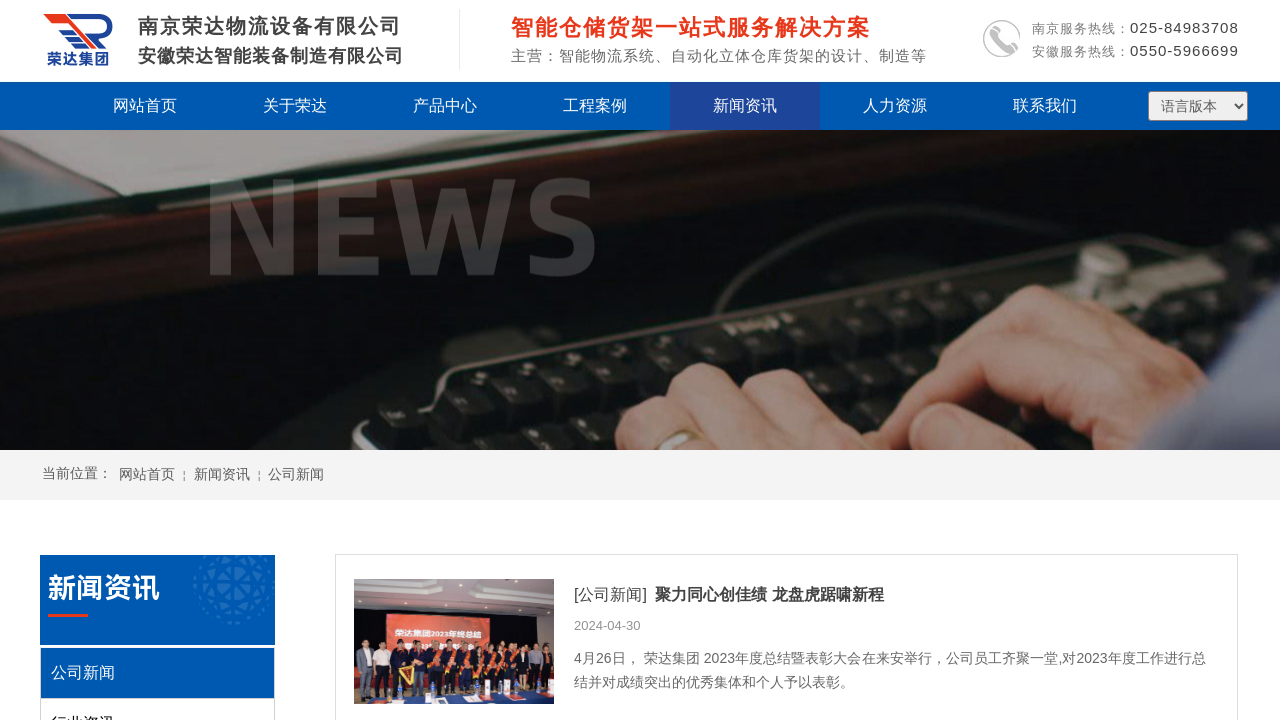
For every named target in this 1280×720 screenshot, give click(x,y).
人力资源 (895, 105)
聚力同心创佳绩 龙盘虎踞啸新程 (769, 594)
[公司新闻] (610, 594)
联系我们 (1045, 105)
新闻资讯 (222, 474)
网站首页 (147, 474)
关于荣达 (295, 105)
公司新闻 (296, 474)
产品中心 (445, 105)
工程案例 (595, 105)
